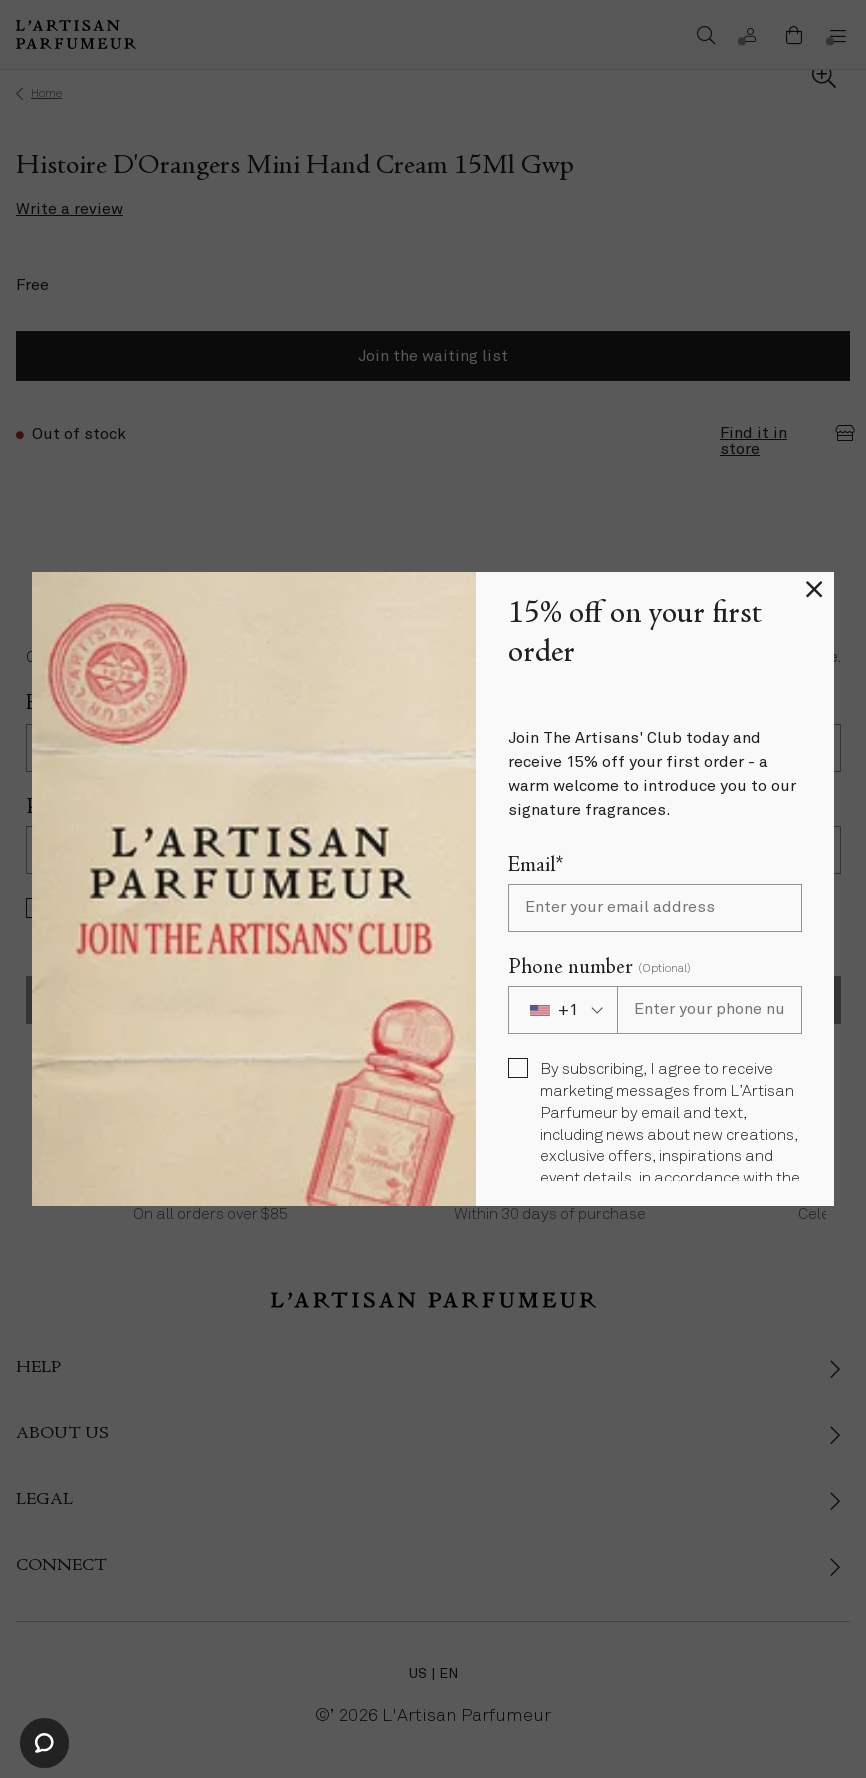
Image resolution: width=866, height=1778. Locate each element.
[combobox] (562, 1010)
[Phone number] (709, 1010)
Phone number (599, 968)
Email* (535, 866)
